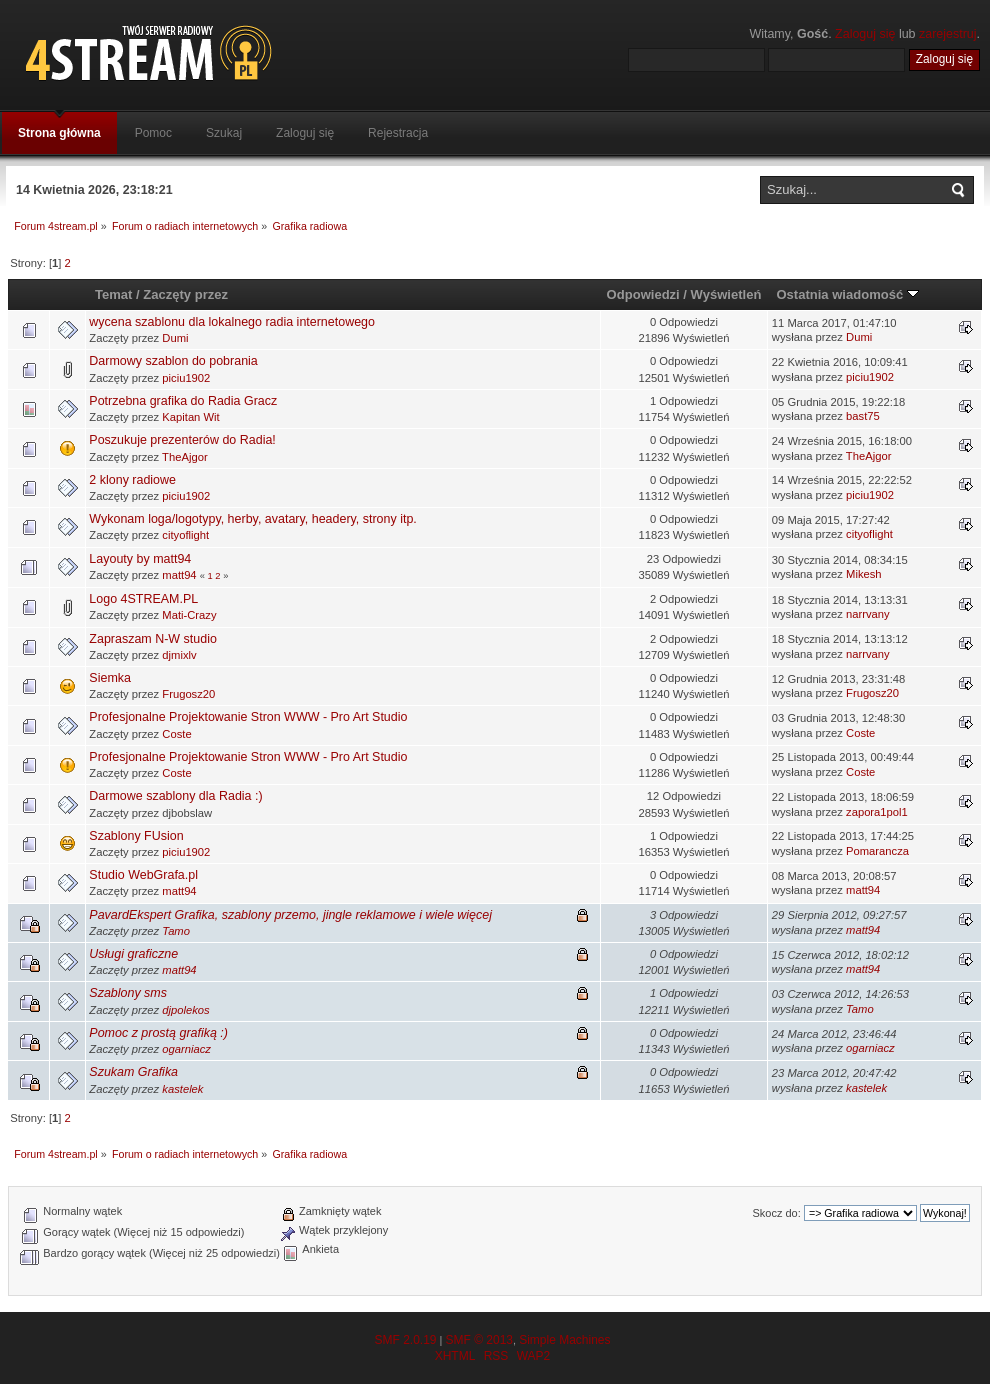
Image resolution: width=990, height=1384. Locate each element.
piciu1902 (186, 378)
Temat (113, 294)
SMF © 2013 (479, 1340)
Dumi (175, 338)
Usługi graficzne (133, 954)
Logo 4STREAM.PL (143, 599)
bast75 (863, 416)
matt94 (179, 575)
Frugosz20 (188, 694)
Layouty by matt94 (140, 559)
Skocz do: (776, 1213)
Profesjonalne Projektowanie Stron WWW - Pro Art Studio (248, 717)
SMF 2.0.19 (405, 1340)
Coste (176, 734)
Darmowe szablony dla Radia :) (175, 796)
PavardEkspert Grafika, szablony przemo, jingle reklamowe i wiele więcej (290, 915)
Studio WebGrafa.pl (143, 875)
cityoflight (185, 535)
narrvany (868, 614)
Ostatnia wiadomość (847, 294)
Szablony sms (128, 993)
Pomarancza (877, 851)
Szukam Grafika (133, 1072)
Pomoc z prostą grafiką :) (158, 1033)
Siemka (110, 678)
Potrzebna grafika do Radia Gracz (183, 401)
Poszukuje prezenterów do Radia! (182, 440)
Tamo (176, 931)
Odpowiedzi (643, 294)
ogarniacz (186, 1049)
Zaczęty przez (185, 294)
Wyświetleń (726, 294)
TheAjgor (185, 457)
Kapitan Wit (190, 417)
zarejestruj (948, 34)
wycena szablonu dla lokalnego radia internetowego (232, 322)
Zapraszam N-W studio (153, 639)
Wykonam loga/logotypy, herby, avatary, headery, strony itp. (252, 519)
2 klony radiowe (132, 480)
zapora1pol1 (877, 812)
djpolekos (185, 1010)
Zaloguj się (865, 34)
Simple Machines (564, 1340)
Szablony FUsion (136, 836)
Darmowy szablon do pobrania (173, 361)
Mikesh (864, 574)
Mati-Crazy (189, 615)
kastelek (182, 1089)
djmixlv (179, 655)
